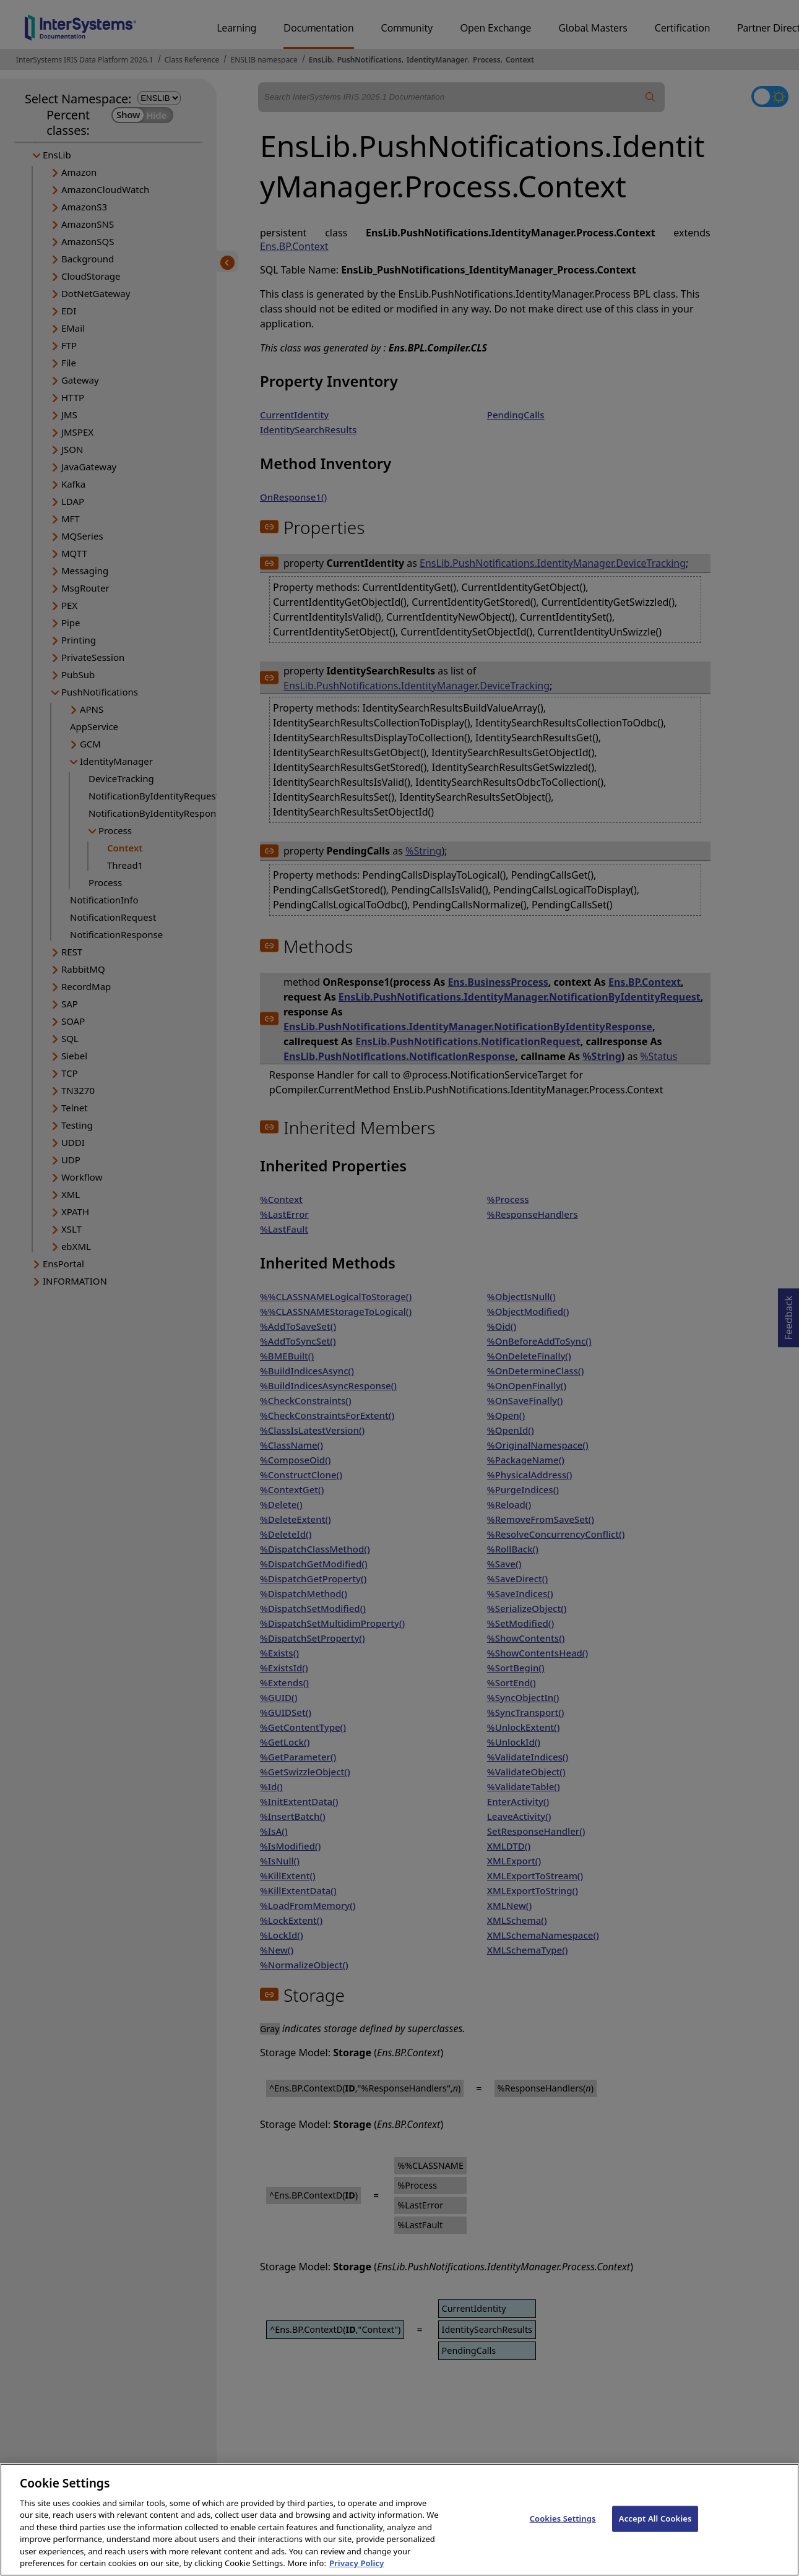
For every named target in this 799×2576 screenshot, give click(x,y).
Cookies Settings (563, 2533)
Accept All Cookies (655, 2533)
